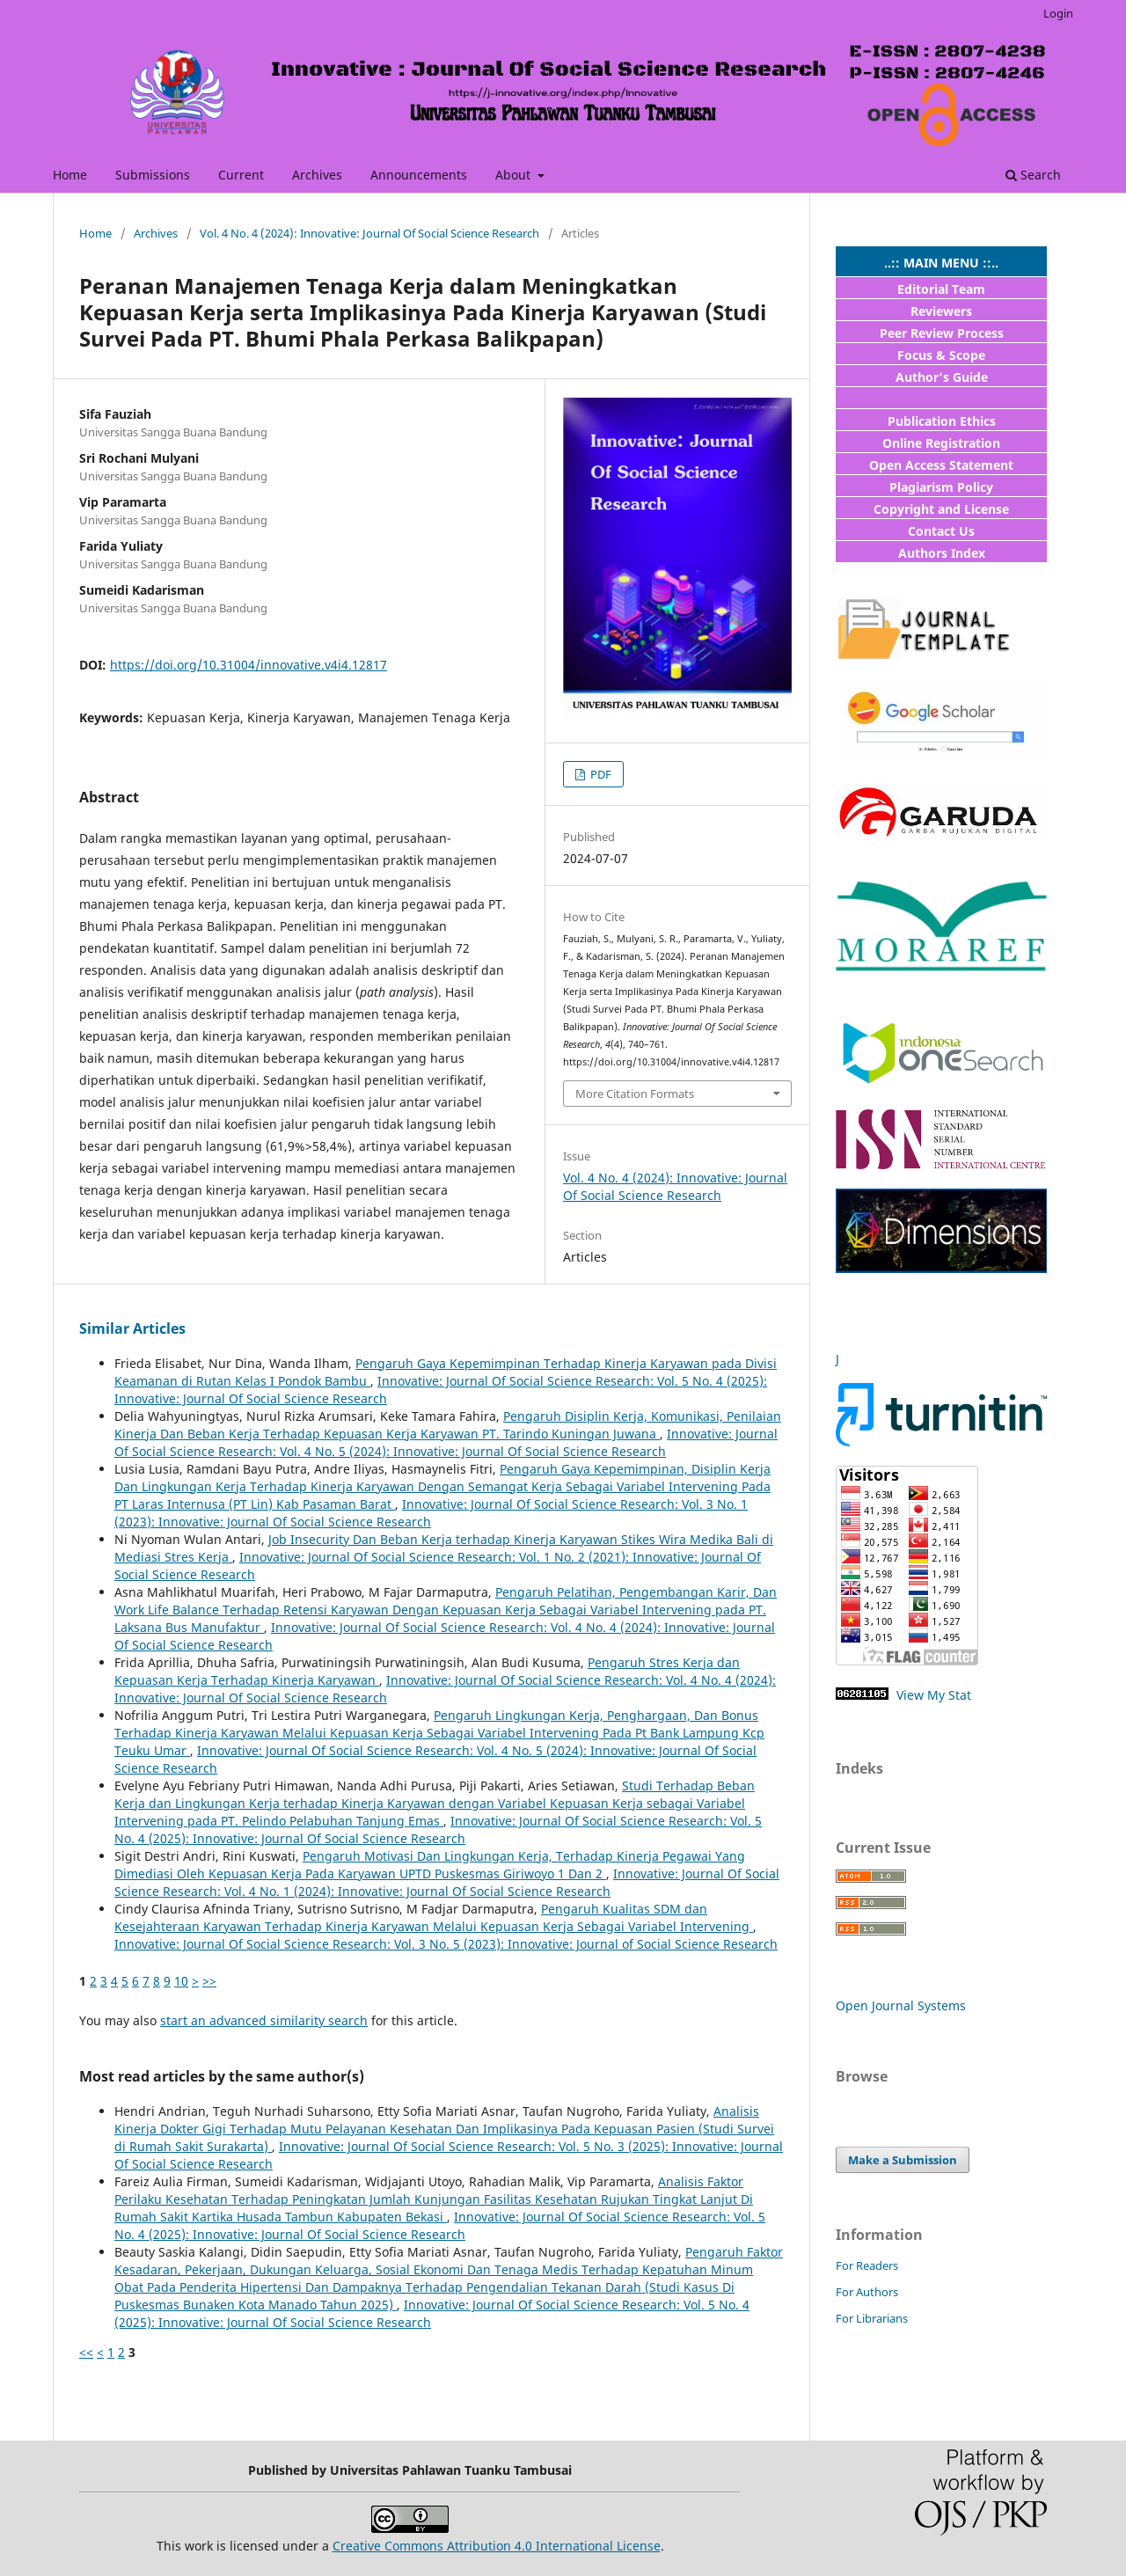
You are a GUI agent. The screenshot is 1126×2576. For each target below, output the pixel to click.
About (514, 174)
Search (1033, 174)
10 (181, 1980)
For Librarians (872, 2318)
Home (70, 174)
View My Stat (931, 1695)
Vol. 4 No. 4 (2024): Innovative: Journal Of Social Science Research (369, 233)
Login (1058, 13)
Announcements (418, 174)
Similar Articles (132, 1328)
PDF (599, 774)
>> (209, 1980)
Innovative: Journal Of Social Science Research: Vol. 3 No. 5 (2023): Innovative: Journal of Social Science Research (446, 1944)
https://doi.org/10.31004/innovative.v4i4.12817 (248, 664)
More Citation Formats (634, 1093)
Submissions (152, 174)
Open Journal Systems (901, 2005)
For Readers (867, 2265)
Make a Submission (902, 2160)
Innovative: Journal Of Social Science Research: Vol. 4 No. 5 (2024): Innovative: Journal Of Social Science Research (446, 1442)
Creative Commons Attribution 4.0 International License (497, 2545)
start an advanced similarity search (264, 2020)
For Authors (867, 2292)
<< (86, 2352)
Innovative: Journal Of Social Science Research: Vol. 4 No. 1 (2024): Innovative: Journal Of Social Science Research (446, 1882)
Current (241, 174)
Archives (317, 174)
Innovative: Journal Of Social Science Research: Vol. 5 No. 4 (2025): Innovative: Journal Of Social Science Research (438, 1829)
